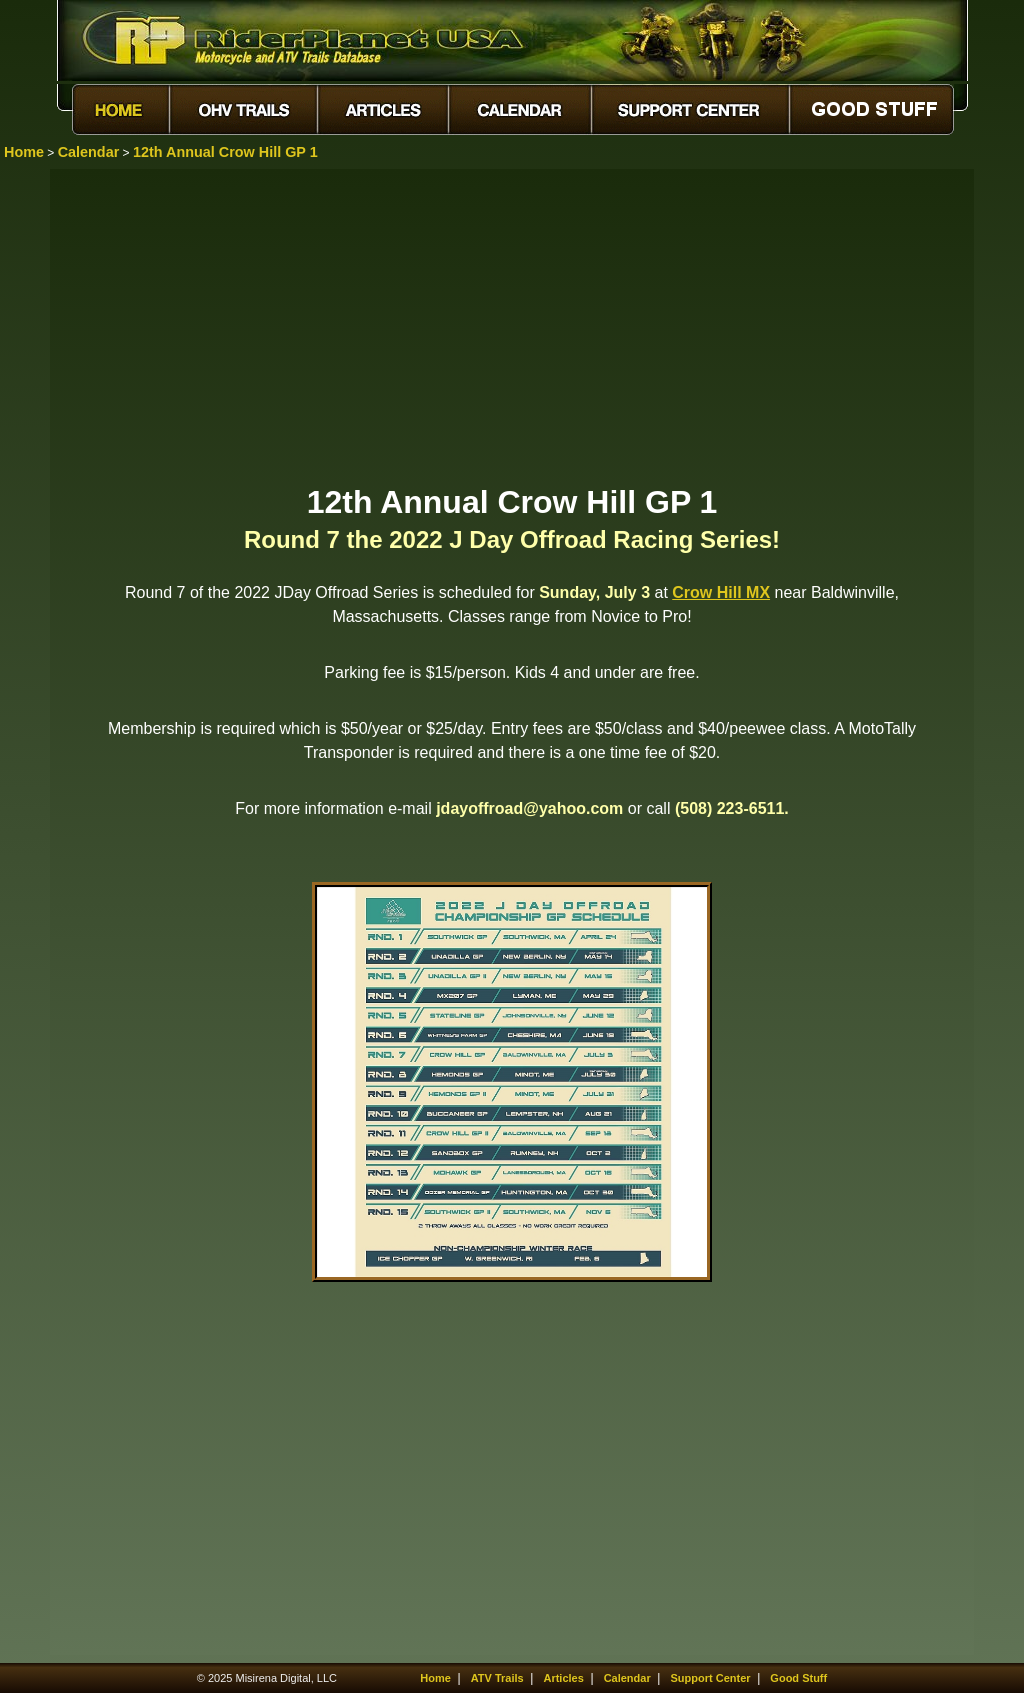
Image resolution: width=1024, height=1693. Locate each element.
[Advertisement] (512, 325)
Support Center (711, 1678)
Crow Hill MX (721, 592)
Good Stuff (798, 1678)
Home (24, 152)
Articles (563, 1678)
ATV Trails (497, 1678)
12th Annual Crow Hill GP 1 (225, 152)
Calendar (89, 152)
